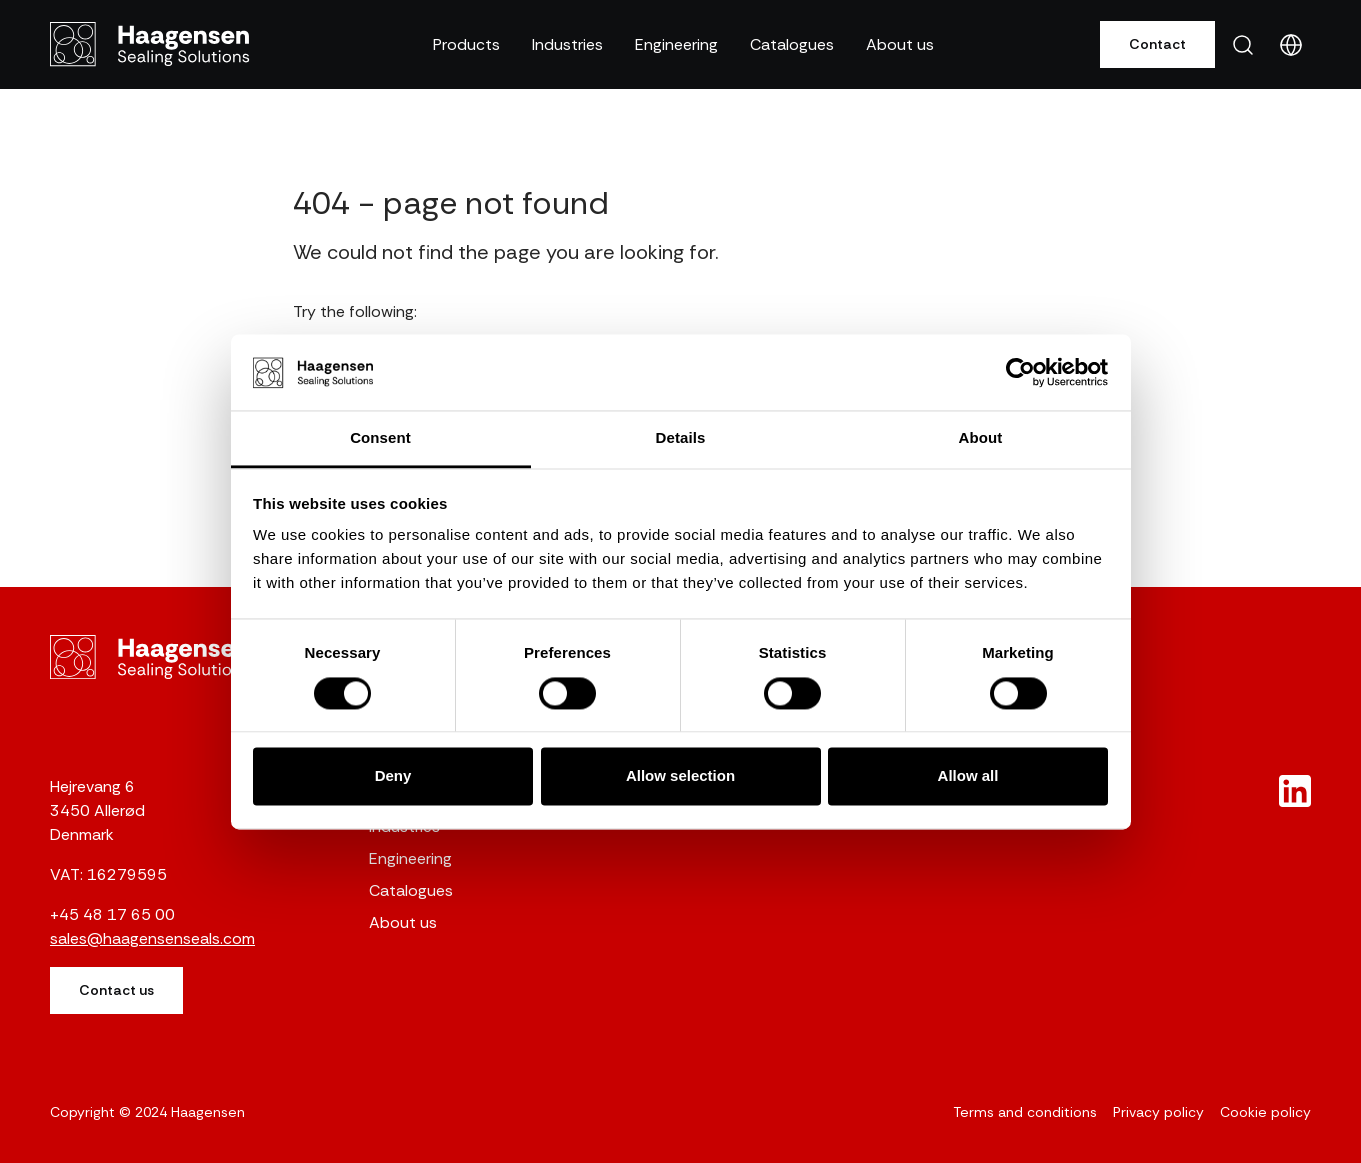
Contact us (116, 990)
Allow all (968, 776)
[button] (466, 45)
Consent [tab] (380, 438)
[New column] (1295, 791)
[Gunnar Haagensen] (150, 44)
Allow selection (680, 776)
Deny (393, 776)
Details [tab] (681, 438)
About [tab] (981, 438)
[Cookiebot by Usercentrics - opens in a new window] (1020, 372)
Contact (1157, 44)
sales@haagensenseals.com (152, 938)
